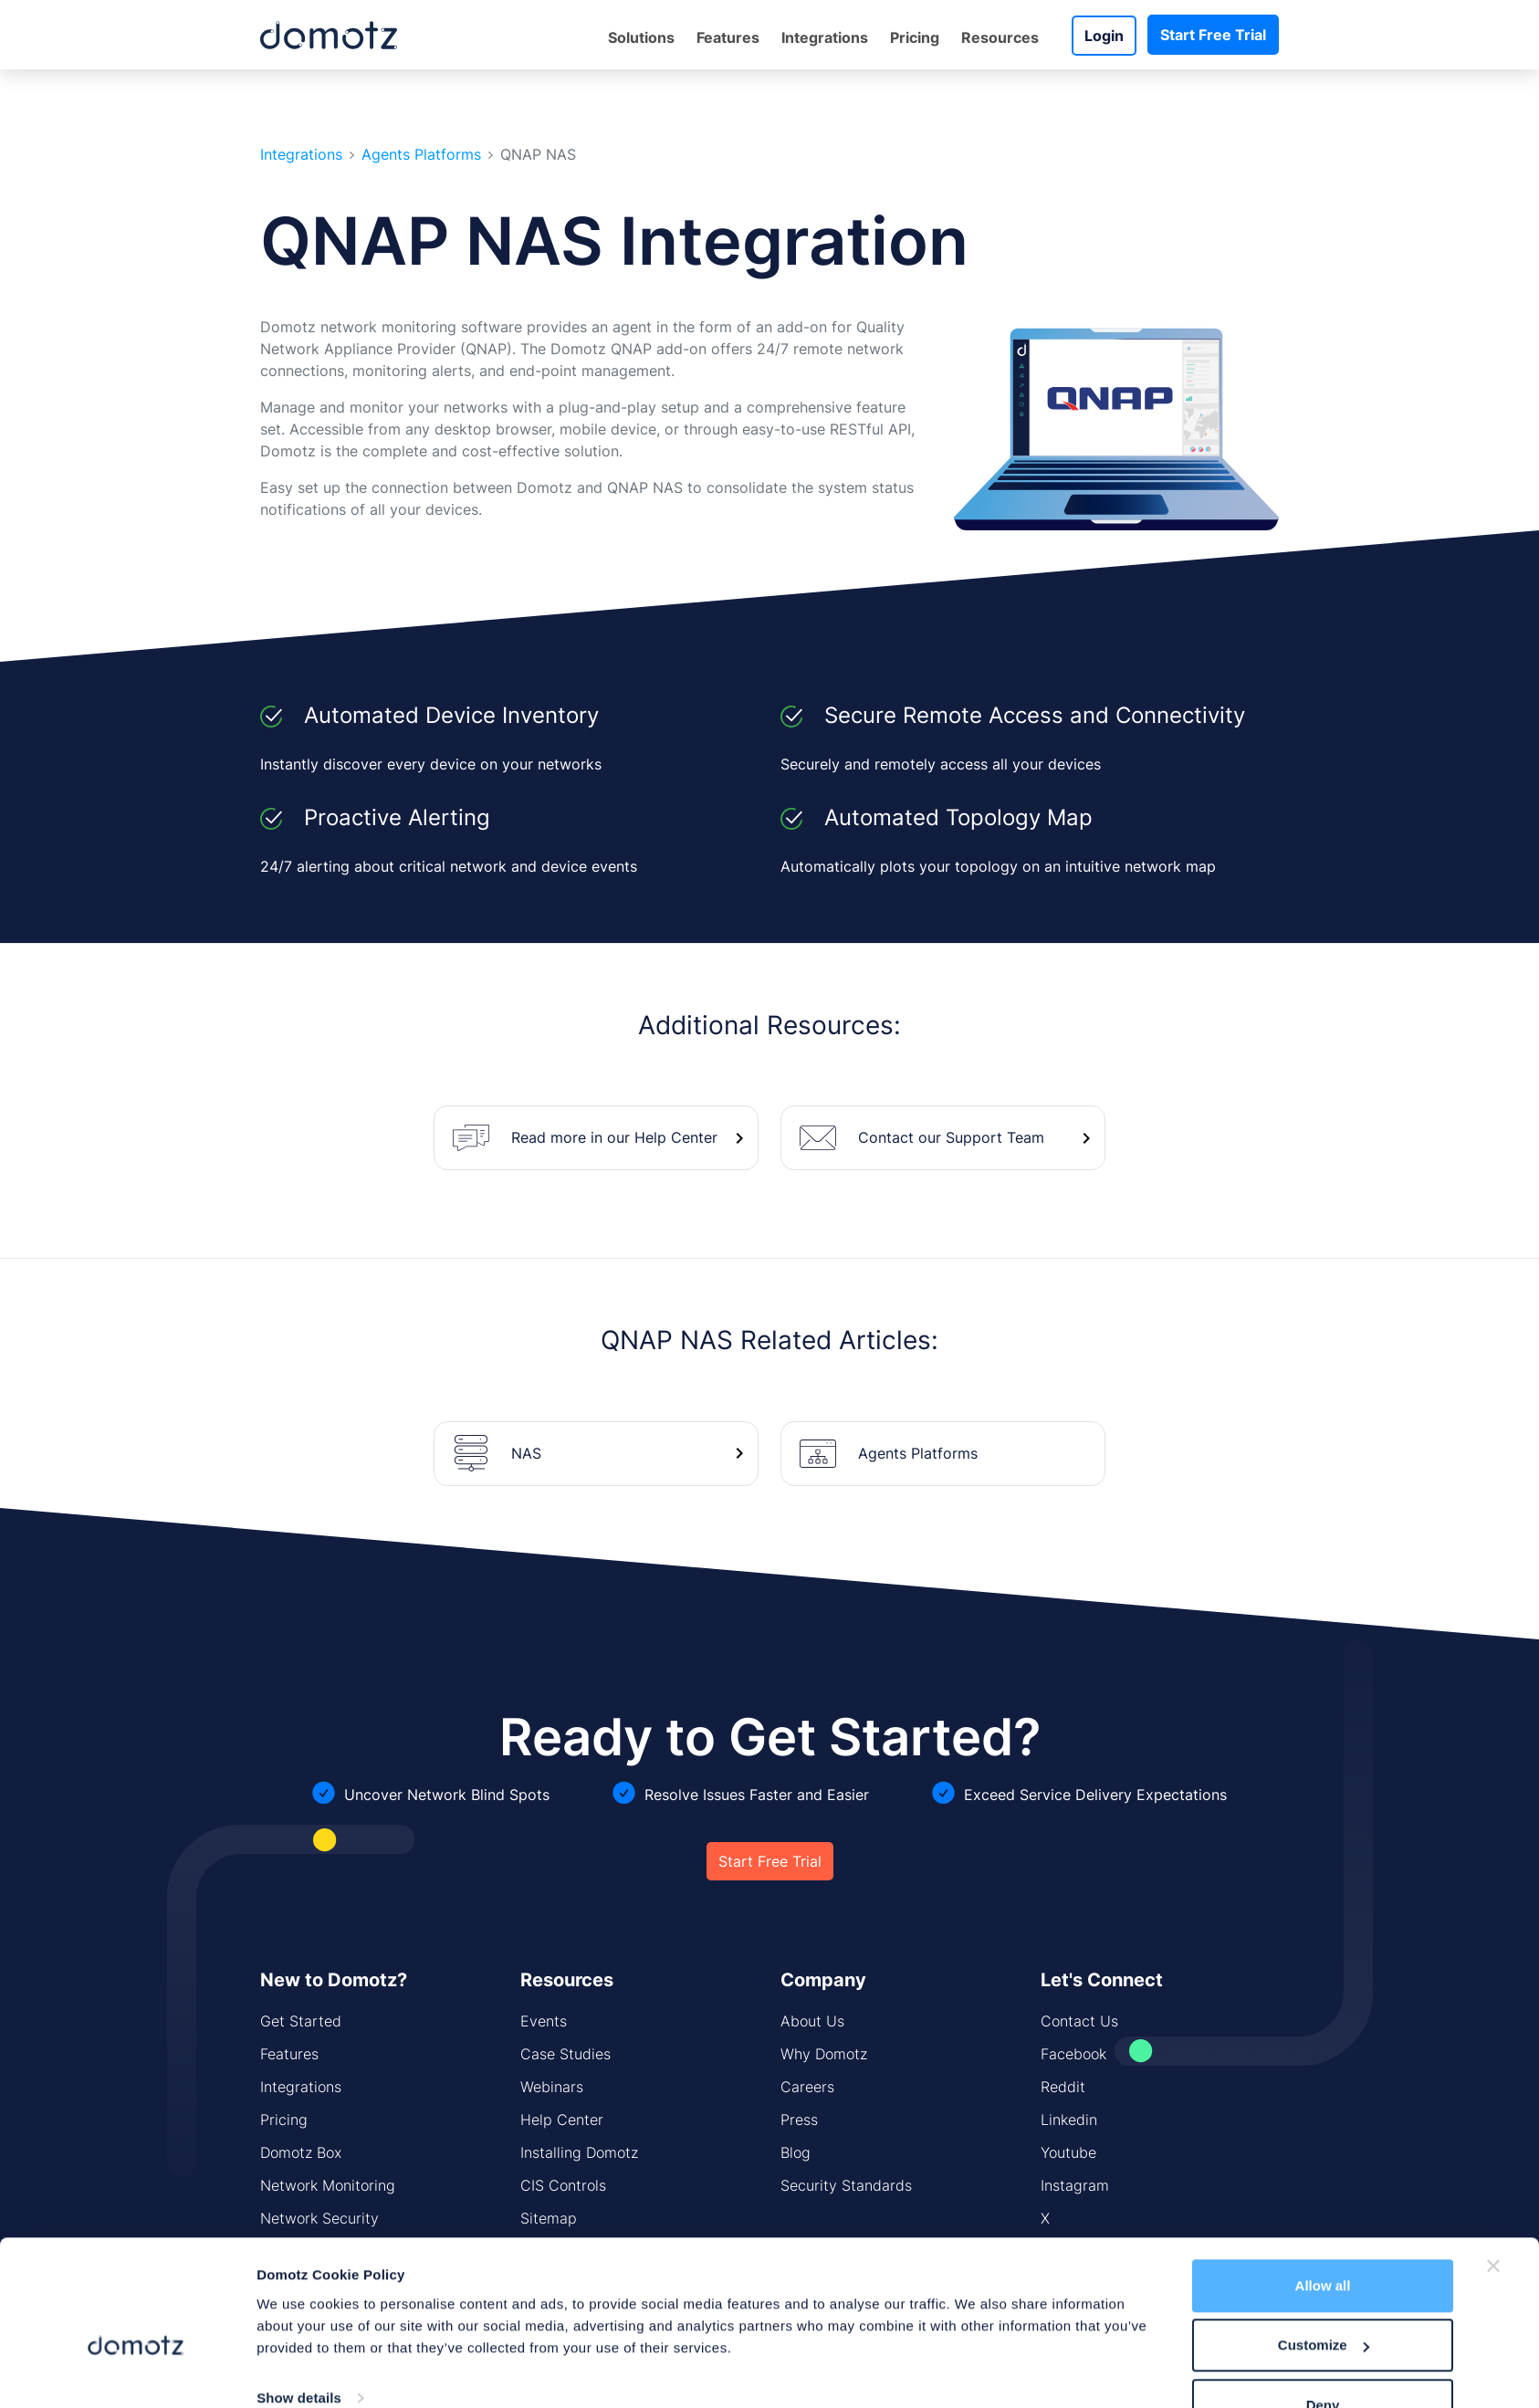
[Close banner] (1493, 2220)
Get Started (300, 2021)
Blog (795, 2152)
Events (543, 2021)
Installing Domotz (579, 2152)
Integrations (824, 37)
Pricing (914, 37)
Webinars (551, 2087)
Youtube (1068, 2152)
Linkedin (1069, 2120)
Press (799, 2120)
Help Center (561, 2120)
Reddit (1063, 2087)
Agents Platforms (421, 154)
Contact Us (1079, 2021)
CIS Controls (563, 2185)
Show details (298, 2352)
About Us (812, 2021)
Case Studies (565, 2054)
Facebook (1073, 2054)
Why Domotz (823, 2054)
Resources (1000, 37)
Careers (807, 2087)
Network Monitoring (327, 2185)
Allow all (1323, 2239)
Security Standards (846, 2185)
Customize (1323, 2300)
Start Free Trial (1213, 35)
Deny (1323, 2359)
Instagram (1075, 2185)
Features (727, 37)
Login (1104, 36)
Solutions (641, 37)
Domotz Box (300, 2152)
